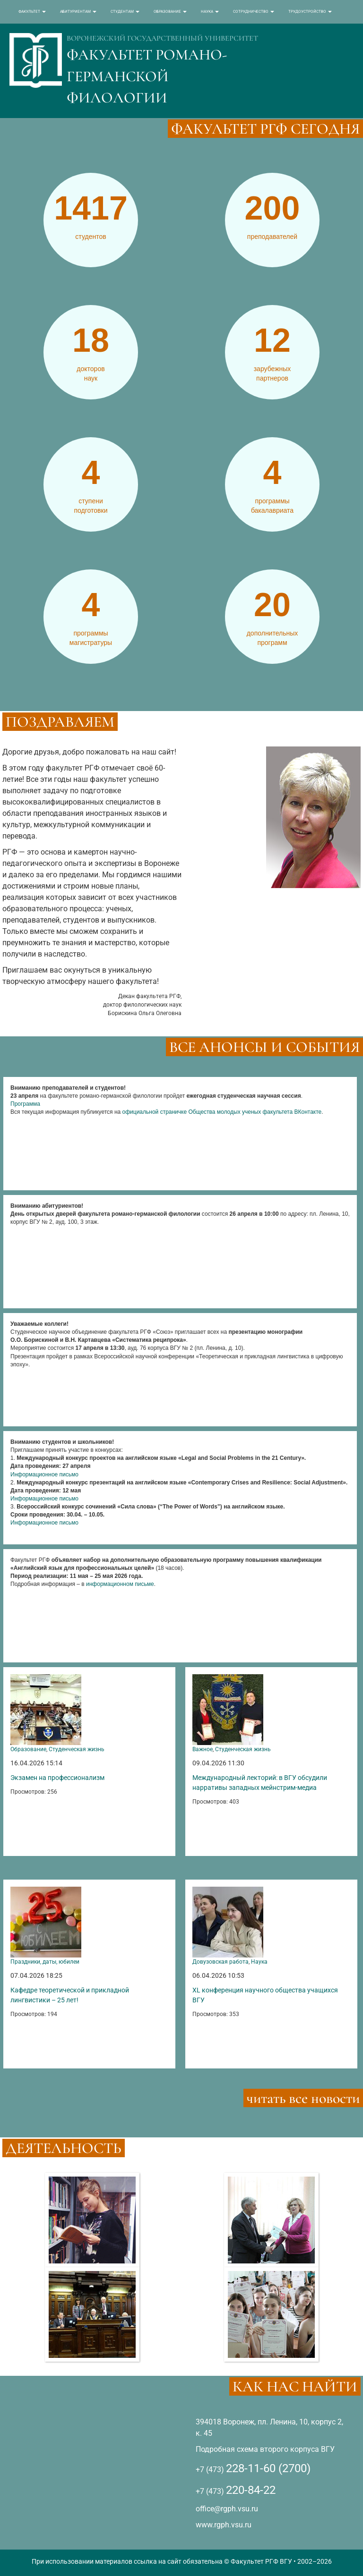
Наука (259, 1961)
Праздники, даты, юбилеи (44, 1961)
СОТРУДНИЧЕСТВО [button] (253, 11)
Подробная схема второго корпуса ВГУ (265, 2449)
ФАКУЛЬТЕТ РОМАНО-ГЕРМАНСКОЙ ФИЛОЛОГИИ (147, 76)
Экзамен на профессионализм (57, 1777)
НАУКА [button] (210, 11)
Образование (28, 1749)
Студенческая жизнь (76, 1749)
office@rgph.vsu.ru (227, 2508)
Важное (202, 1749)
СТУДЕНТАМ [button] (125, 11)
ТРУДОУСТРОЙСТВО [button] (310, 11)
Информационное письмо (44, 1474)
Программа (25, 1104)
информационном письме (120, 1584)
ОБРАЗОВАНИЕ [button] (170, 11)
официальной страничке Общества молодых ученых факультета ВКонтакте (222, 1112)
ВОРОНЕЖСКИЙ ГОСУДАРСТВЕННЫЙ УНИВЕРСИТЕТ (162, 38)
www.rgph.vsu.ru (223, 2524)
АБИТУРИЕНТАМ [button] (78, 11)
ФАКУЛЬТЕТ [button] (32, 11)
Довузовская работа (220, 1961)
